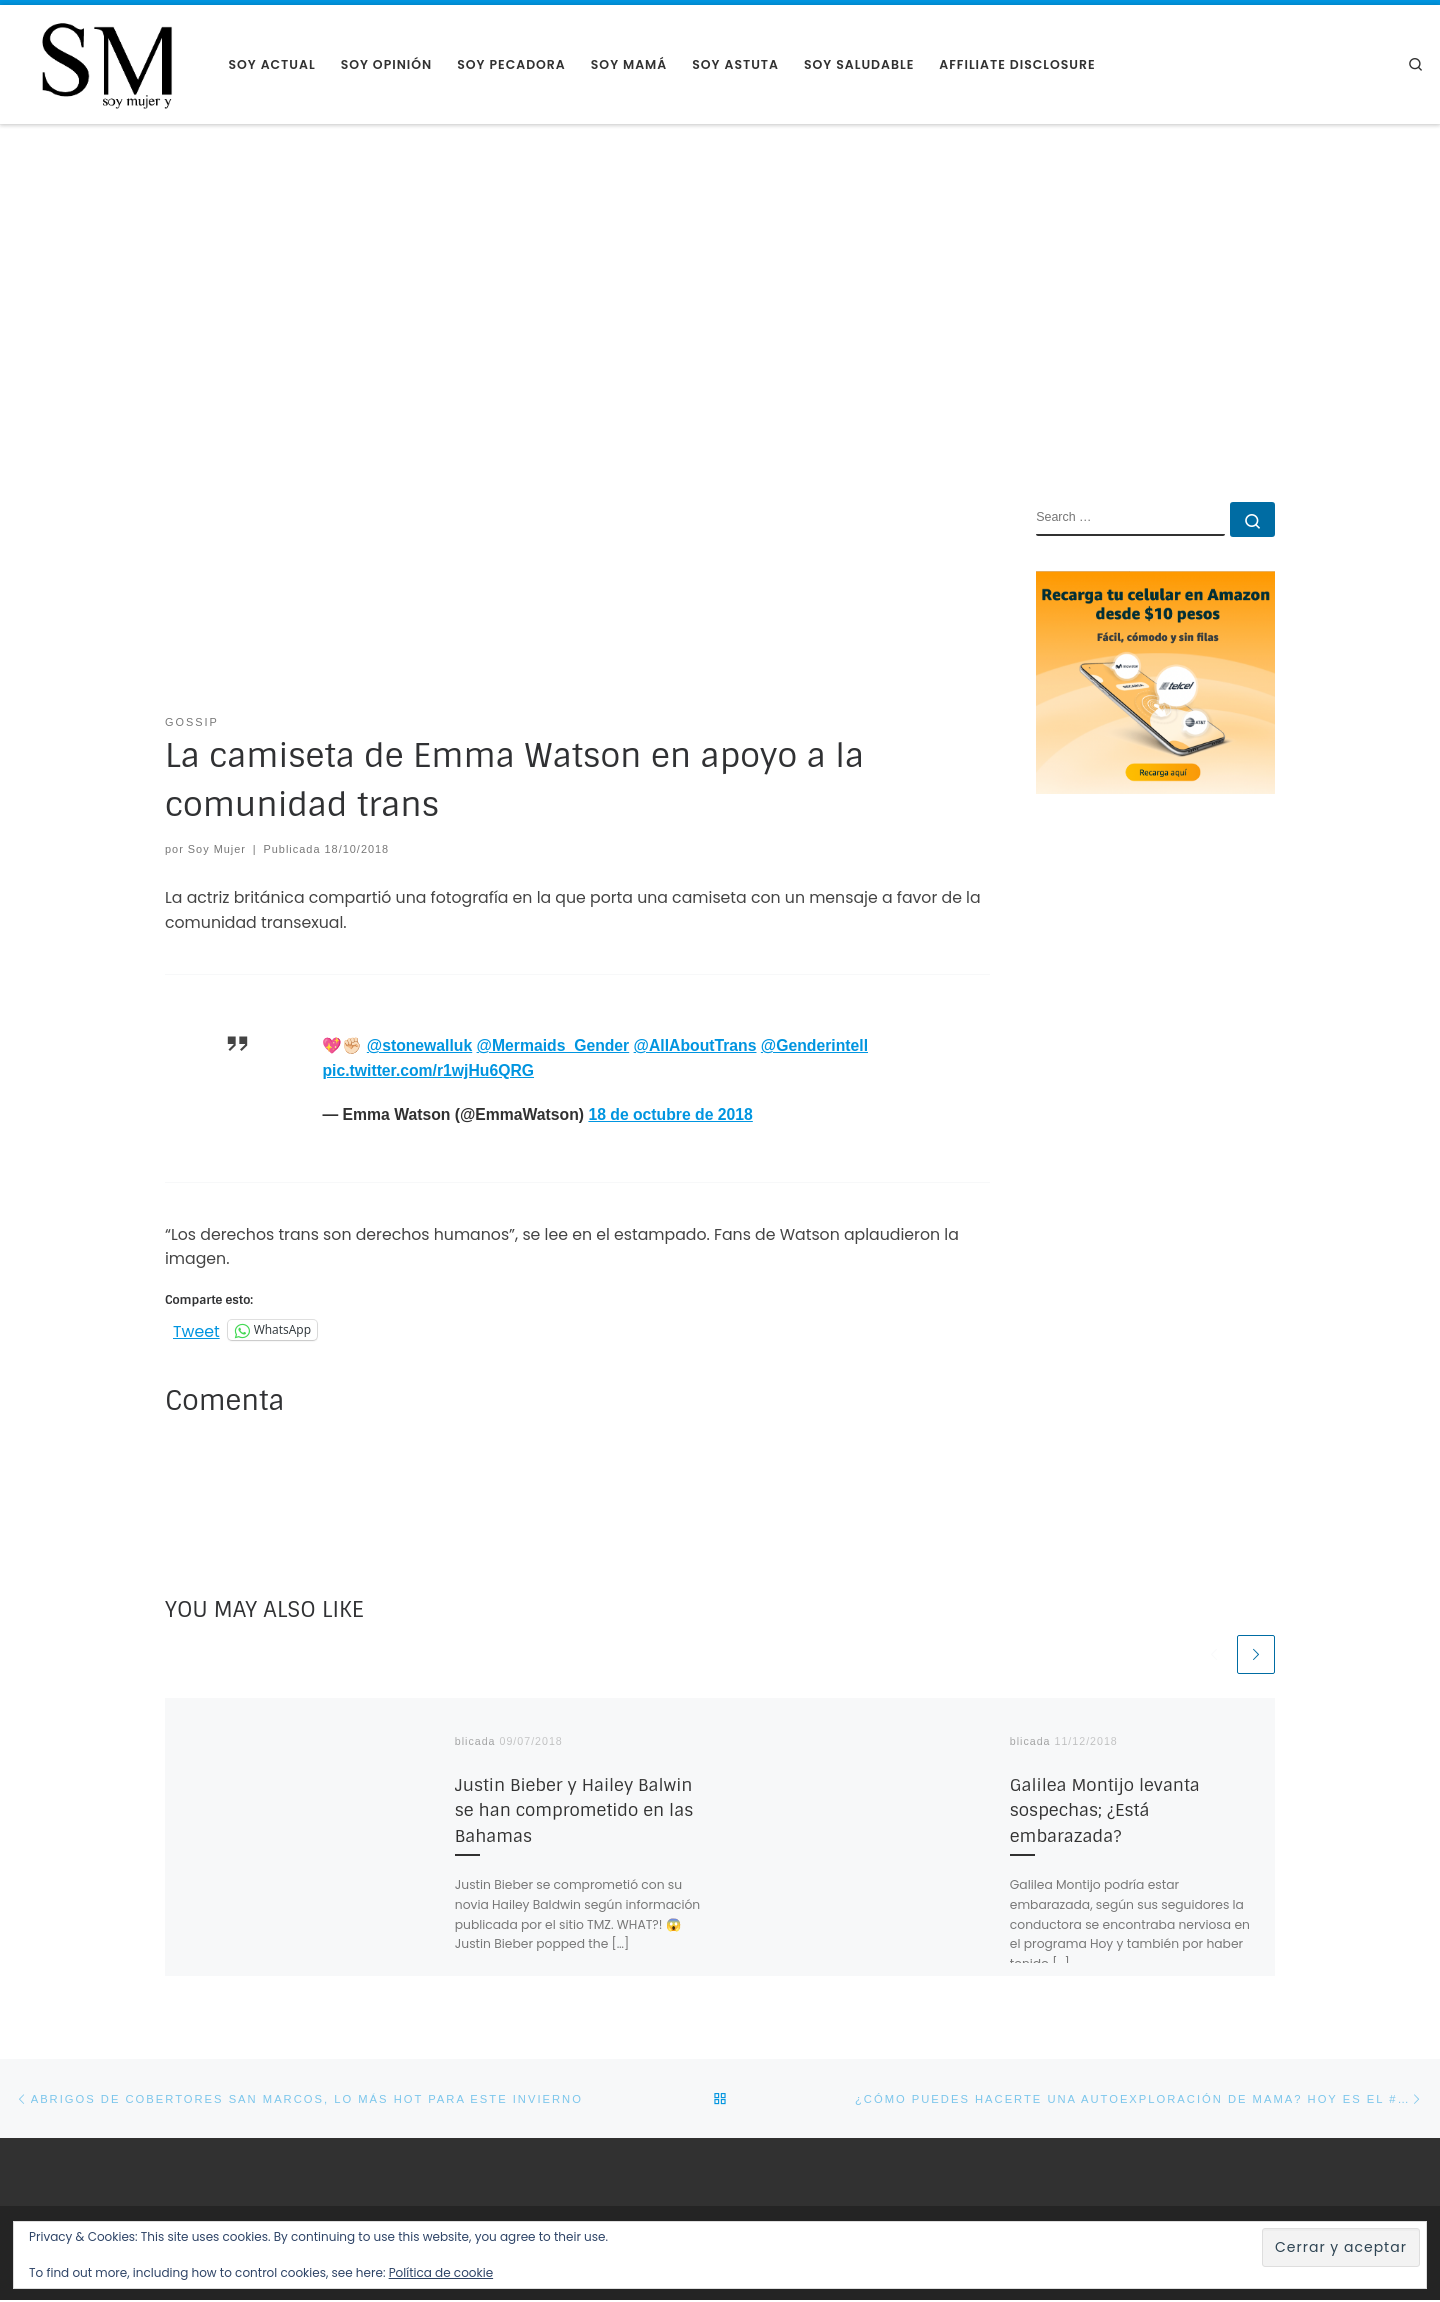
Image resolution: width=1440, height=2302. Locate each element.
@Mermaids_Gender (553, 1045)
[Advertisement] (720, 275)
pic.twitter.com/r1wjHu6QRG (428, 1070)
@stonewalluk (419, 1045)
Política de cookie (441, 2272)
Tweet (196, 1329)
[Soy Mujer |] (106, 63)
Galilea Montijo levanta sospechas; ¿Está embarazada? (1105, 1811)
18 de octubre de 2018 (670, 1114)
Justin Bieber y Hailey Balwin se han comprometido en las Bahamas (574, 1811)
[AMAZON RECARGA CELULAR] (1155, 681)
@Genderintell (814, 1045)
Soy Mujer (217, 849)
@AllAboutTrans (695, 1045)
